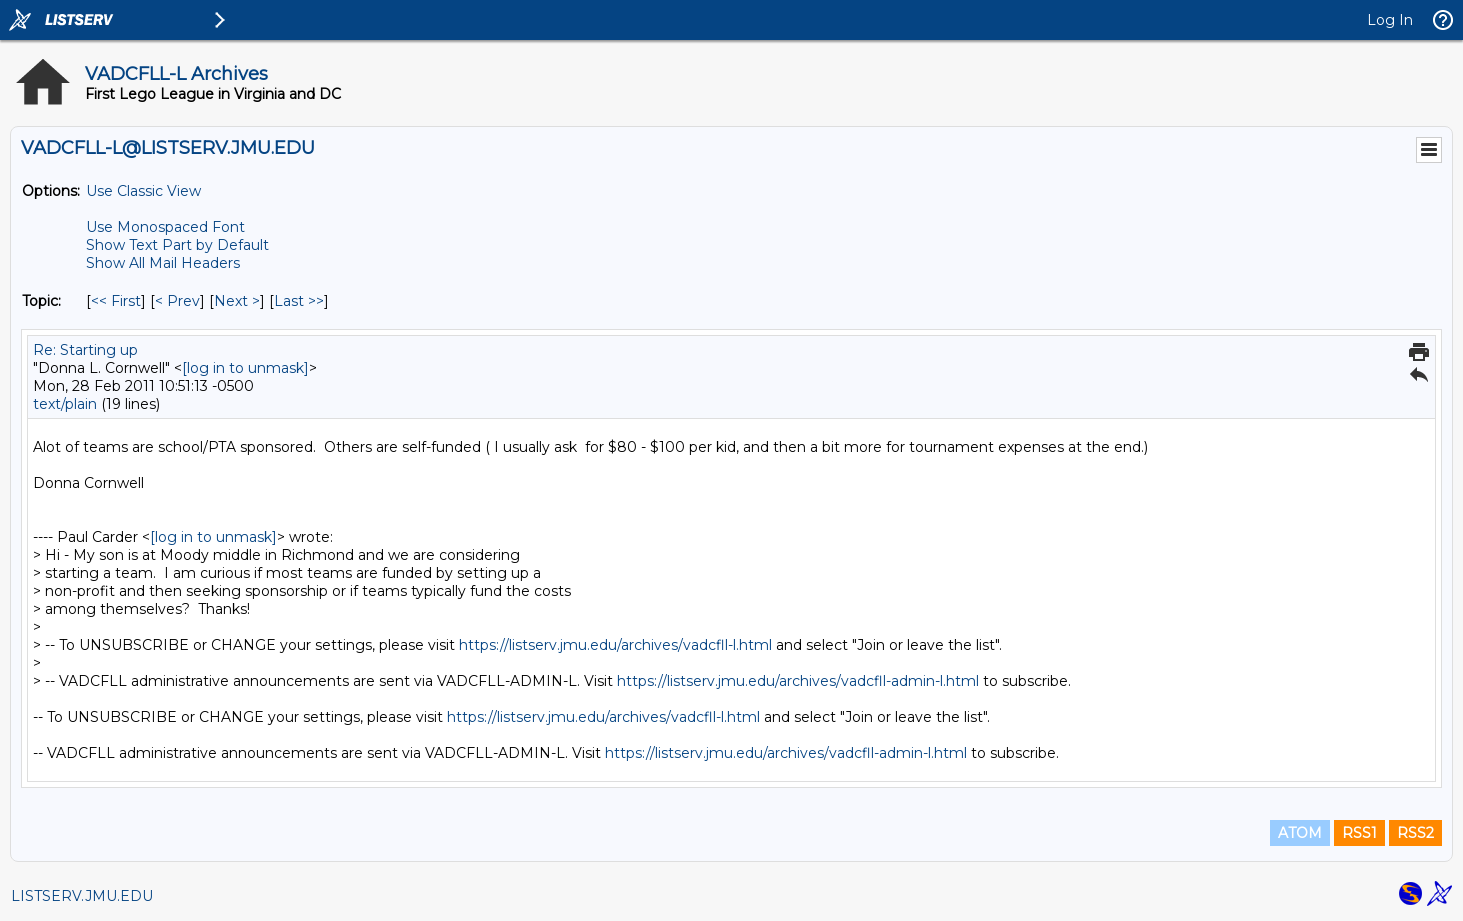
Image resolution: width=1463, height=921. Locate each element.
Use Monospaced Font (165, 227)
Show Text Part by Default (177, 245)
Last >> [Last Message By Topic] (299, 301)
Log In (1390, 20)
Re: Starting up (85, 350)
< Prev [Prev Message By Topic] (177, 301)
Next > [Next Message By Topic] (237, 301)
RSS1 (1359, 833)
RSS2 (1415, 833)
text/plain (65, 404)
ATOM (1300, 833)
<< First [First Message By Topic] (116, 301)
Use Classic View (143, 191)
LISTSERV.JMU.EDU (82, 896)
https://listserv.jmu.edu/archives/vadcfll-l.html (615, 645)
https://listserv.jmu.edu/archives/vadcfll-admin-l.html (798, 681)
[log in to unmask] (245, 368)
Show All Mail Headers (163, 263)
